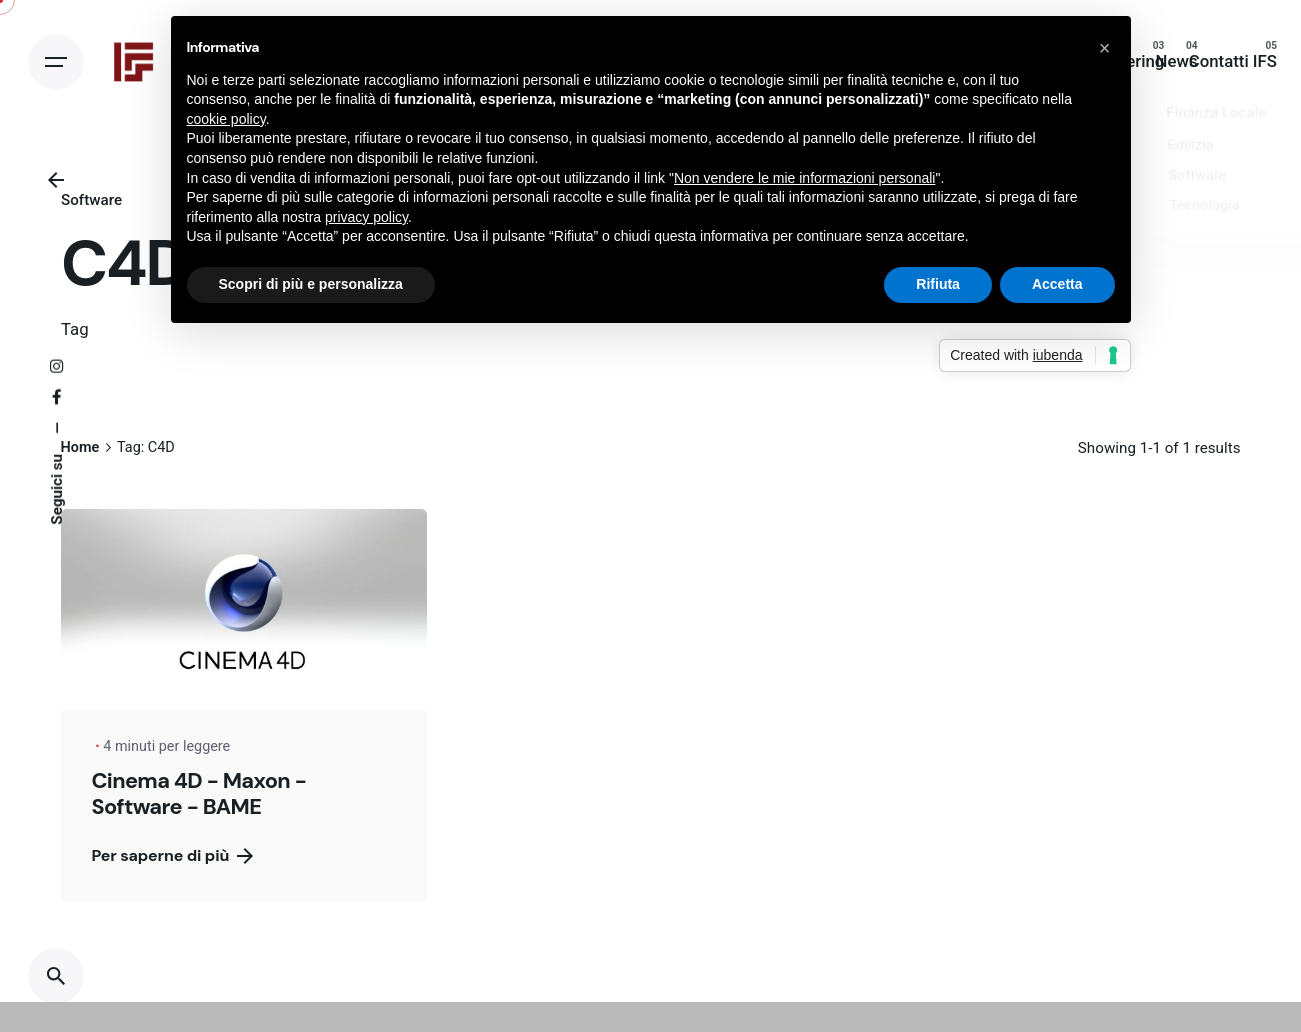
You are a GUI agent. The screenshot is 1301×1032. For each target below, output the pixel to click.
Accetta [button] (1057, 284)
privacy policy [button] (366, 217)
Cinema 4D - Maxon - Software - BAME (198, 793)
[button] (1105, 48)
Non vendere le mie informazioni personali (804, 178)
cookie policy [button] (226, 119)
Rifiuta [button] (938, 284)
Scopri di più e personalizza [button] (311, 284)
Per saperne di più (172, 855)
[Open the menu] (56, 62)
